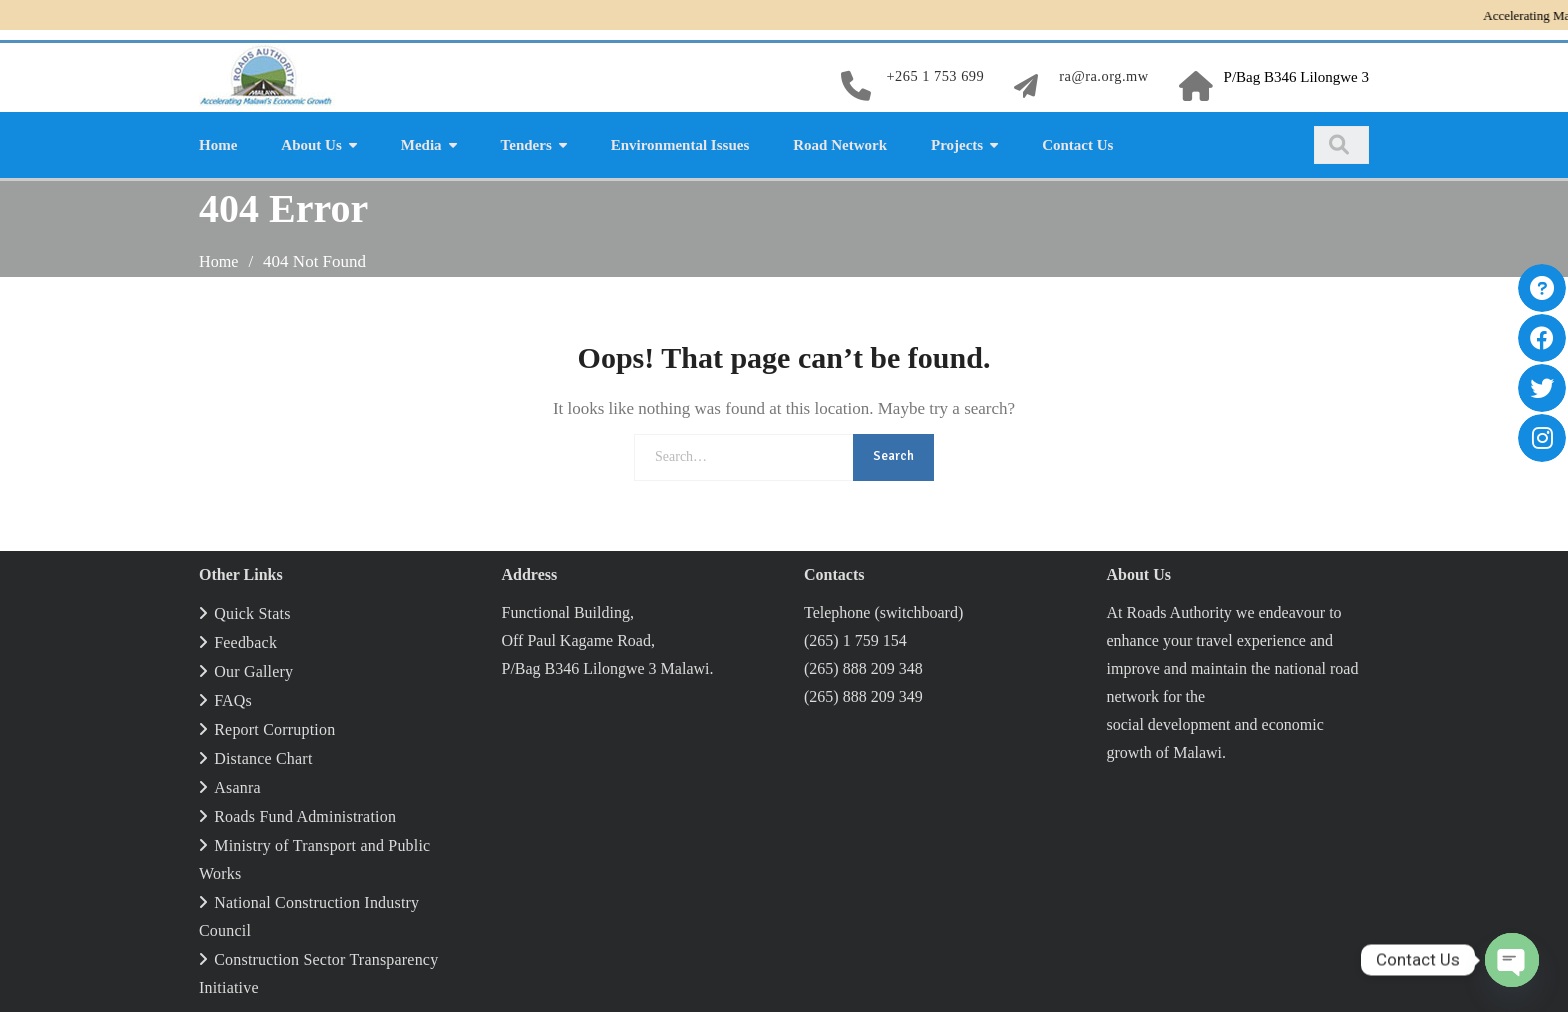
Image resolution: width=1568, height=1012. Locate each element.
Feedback (245, 638)
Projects (957, 142)
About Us (311, 142)
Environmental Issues (680, 142)
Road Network (840, 142)
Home (218, 142)
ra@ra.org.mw (1102, 76)
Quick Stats (252, 609)
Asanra (237, 783)
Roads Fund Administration (305, 812)
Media (421, 142)
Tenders (526, 142)
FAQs (233, 696)
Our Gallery (253, 667)
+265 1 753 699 (930, 76)
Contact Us (1077, 142)
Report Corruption (274, 725)
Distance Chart (263, 754)
